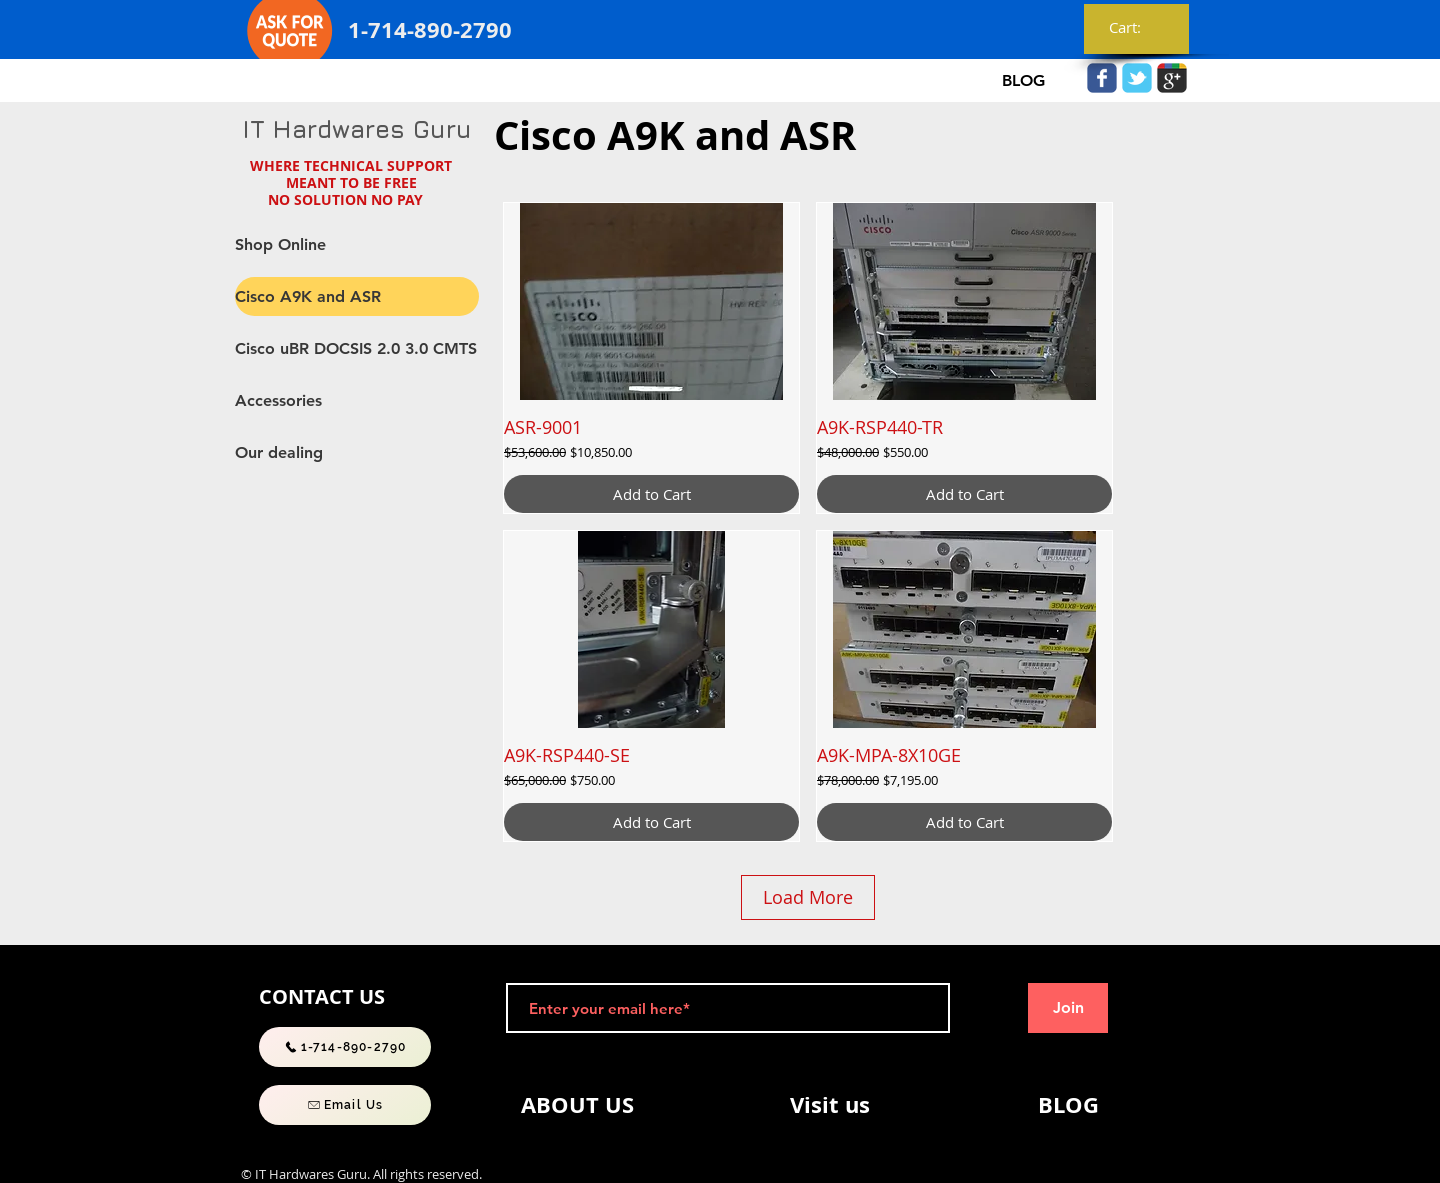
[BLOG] (1023, 81)
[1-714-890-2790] (345, 1047)
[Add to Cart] (651, 494)
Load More (808, 897)
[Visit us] (830, 1105)
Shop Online (280, 244)
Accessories (278, 400)
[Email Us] (345, 1105)
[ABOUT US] (577, 1105)
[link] (1137, 28)
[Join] (1068, 1008)
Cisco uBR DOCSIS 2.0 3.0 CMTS (356, 348)
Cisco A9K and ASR (308, 296)
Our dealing (279, 452)
